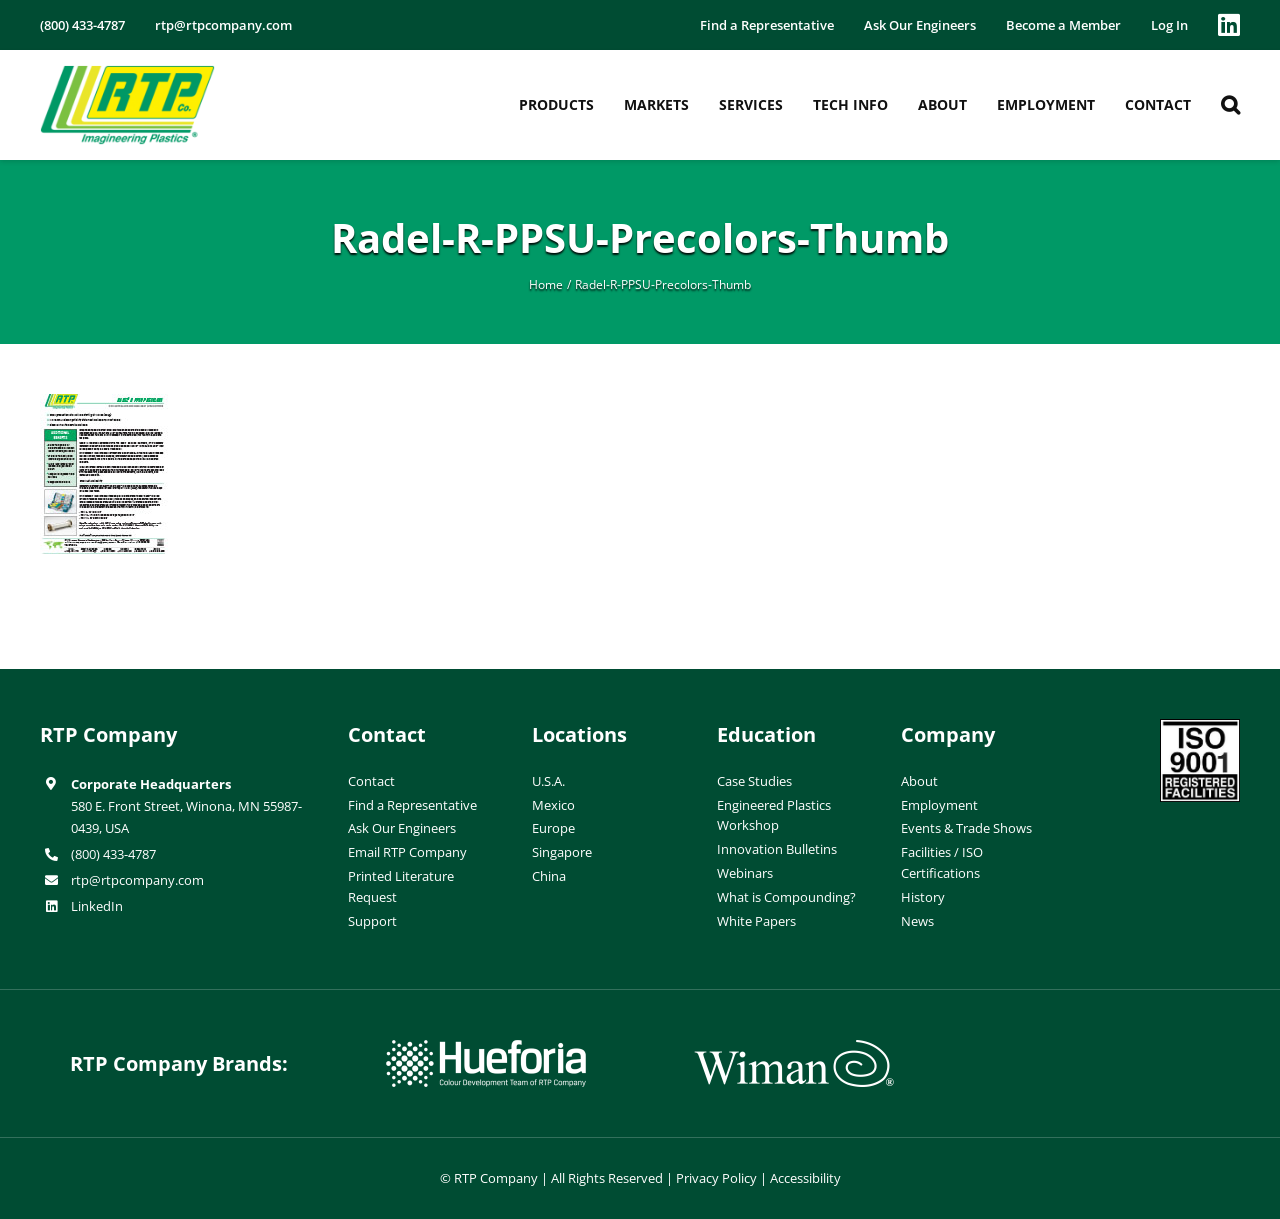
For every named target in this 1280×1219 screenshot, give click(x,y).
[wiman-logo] (794, 1048)
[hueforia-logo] (486, 1048)
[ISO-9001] (1200, 727)
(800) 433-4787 (113, 854)
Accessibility (805, 1178)
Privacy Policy (716, 1178)
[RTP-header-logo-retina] (127, 73)
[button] (1230, 105)
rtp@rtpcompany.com (137, 880)
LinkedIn (97, 906)
